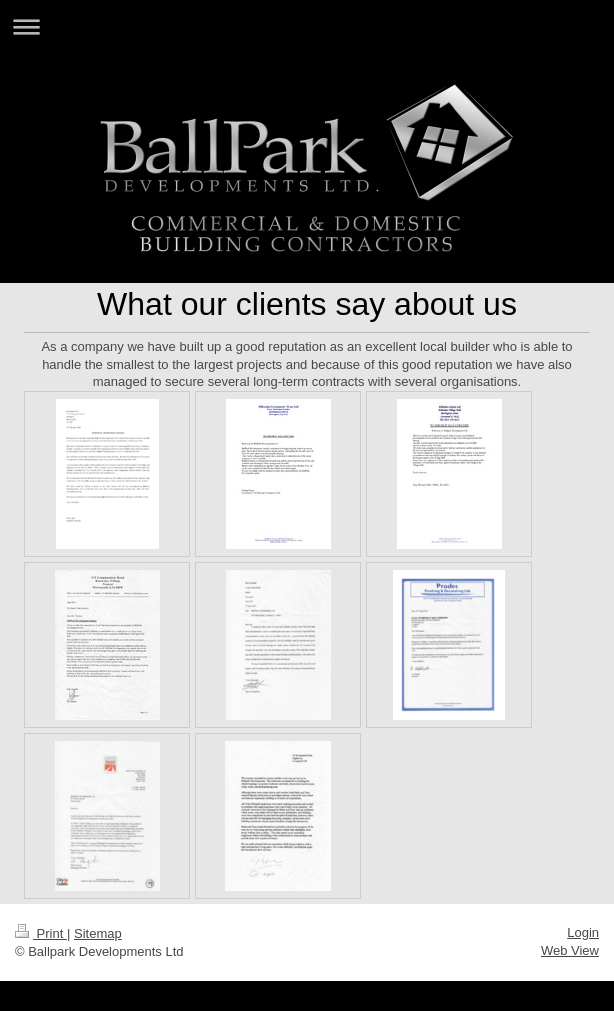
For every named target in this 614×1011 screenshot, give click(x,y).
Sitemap (98, 933)
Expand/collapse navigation (307, 26)
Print (41, 933)
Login (583, 932)
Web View (570, 950)
